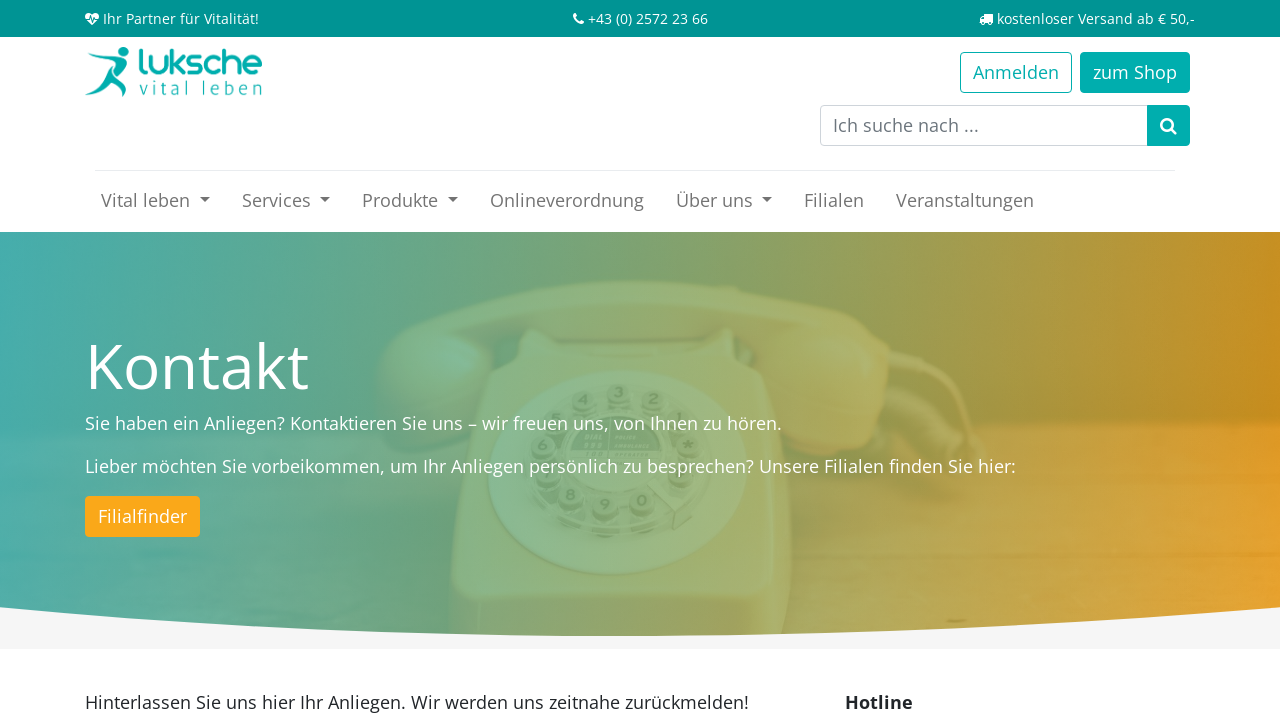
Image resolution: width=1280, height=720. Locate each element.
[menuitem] (567, 200)
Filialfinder (142, 516)
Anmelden (1016, 72)
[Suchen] (1168, 125)
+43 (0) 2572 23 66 (648, 18)
